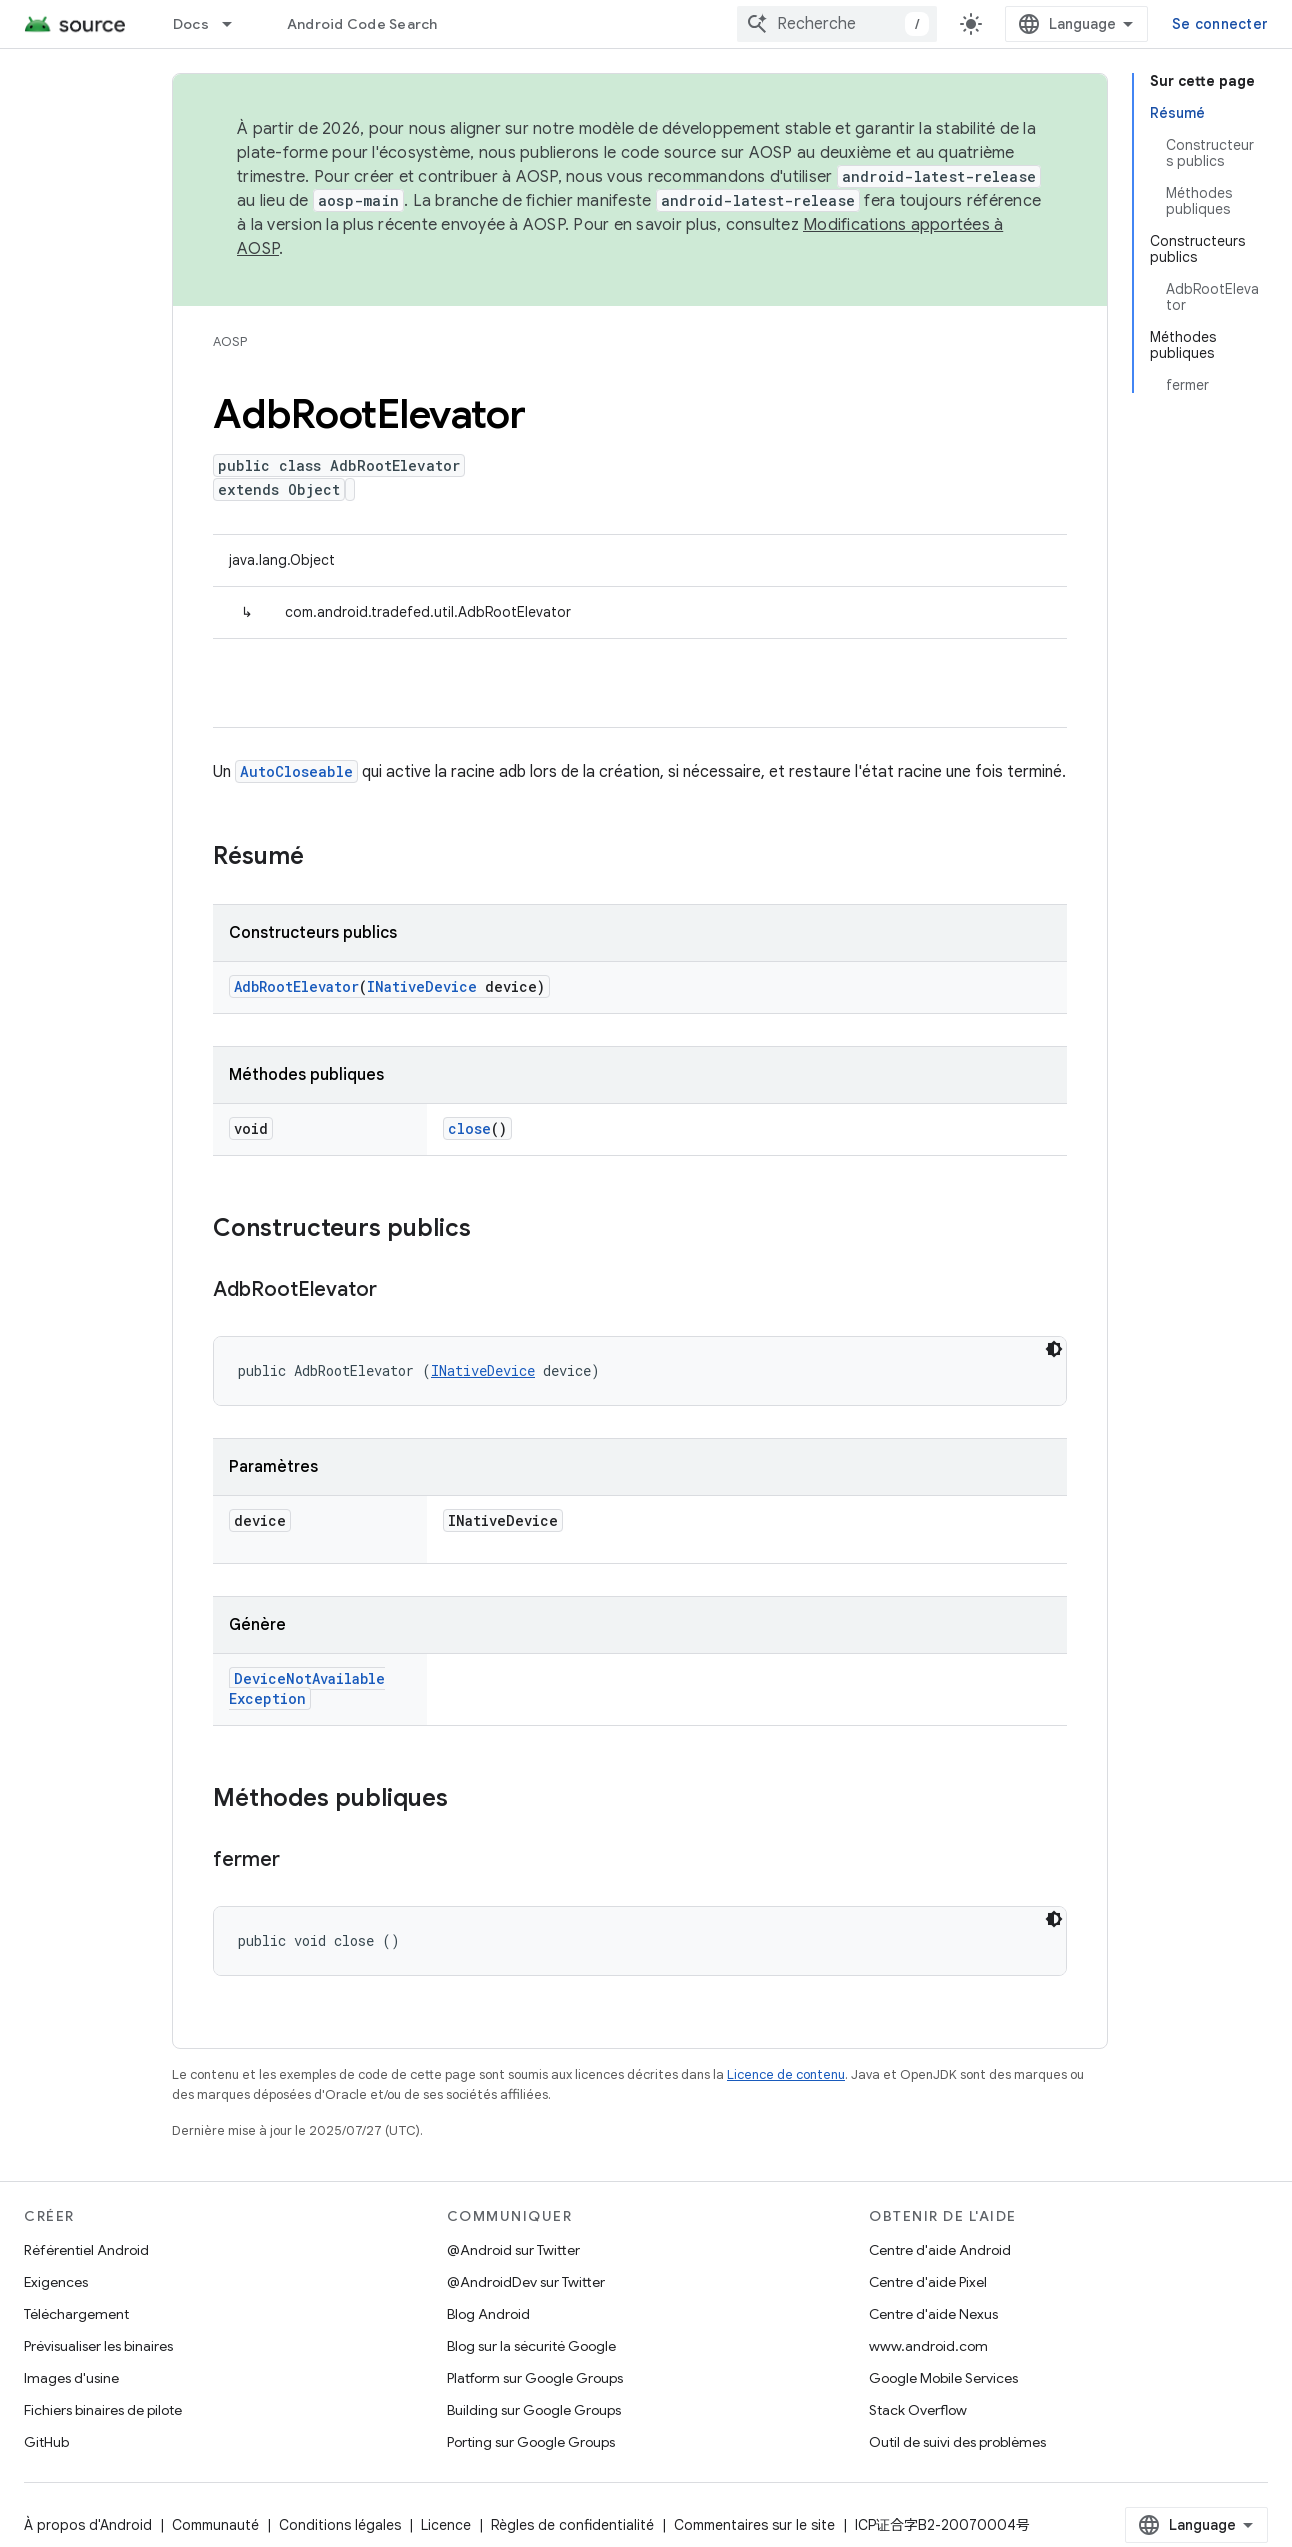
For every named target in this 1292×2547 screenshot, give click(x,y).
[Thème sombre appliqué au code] (1054, 1349)
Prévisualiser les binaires (98, 2346)
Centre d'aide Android (940, 2250)
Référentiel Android (86, 2250)
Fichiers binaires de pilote (103, 2410)
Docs (191, 24)
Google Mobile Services (943, 2378)
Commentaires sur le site (754, 2525)
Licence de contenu (786, 2074)
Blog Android (488, 2314)
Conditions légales (340, 2525)
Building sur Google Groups (534, 2410)
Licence (446, 2525)
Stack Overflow (918, 2410)
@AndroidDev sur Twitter (526, 2282)
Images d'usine (71, 2378)
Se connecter (1220, 24)
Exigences (56, 2282)
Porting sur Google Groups (531, 2442)
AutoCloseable (296, 771)
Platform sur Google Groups (535, 2378)
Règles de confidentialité (572, 2525)
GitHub (46, 2442)
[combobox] (837, 24)
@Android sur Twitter (513, 2250)
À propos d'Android (88, 2525)
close (469, 1128)
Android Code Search (362, 24)
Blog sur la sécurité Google (531, 2346)
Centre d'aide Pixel (928, 2282)
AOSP (230, 341)
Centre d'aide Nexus (933, 2314)
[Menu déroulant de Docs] (236, 24)
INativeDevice (422, 986)
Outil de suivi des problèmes (957, 2442)
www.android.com (928, 2346)
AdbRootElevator (296, 986)
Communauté (215, 2525)
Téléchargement (76, 2314)
